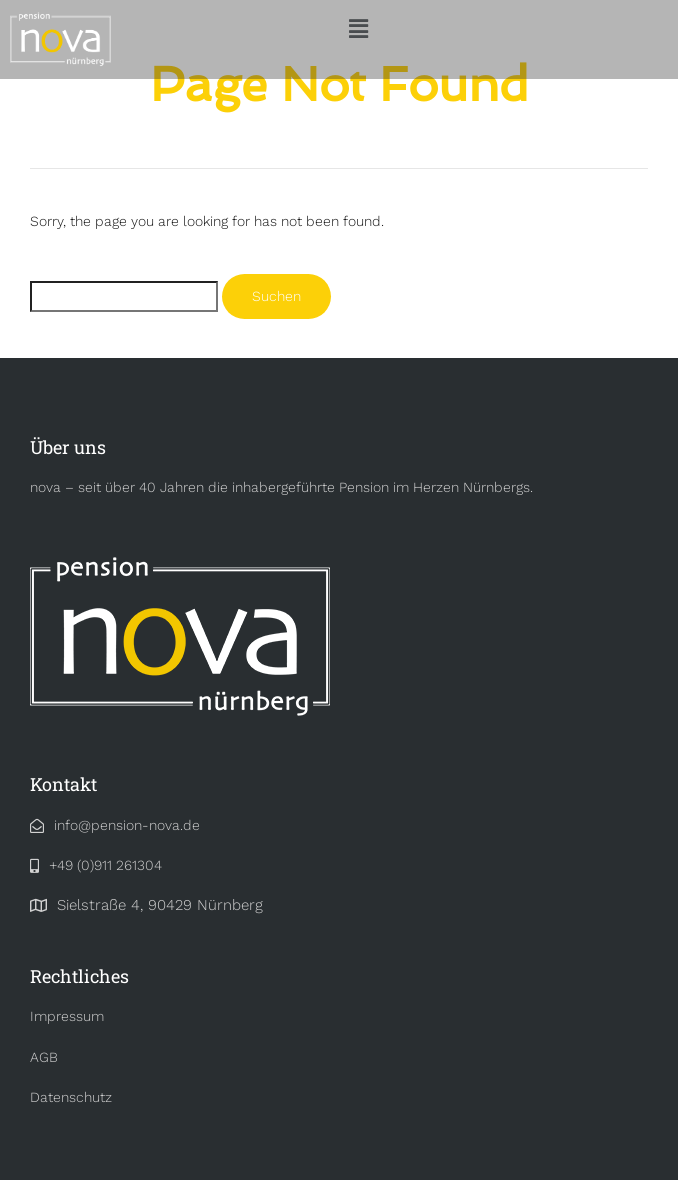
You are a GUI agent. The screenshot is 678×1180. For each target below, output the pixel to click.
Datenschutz (71, 1097)
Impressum (67, 1016)
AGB (44, 1057)
